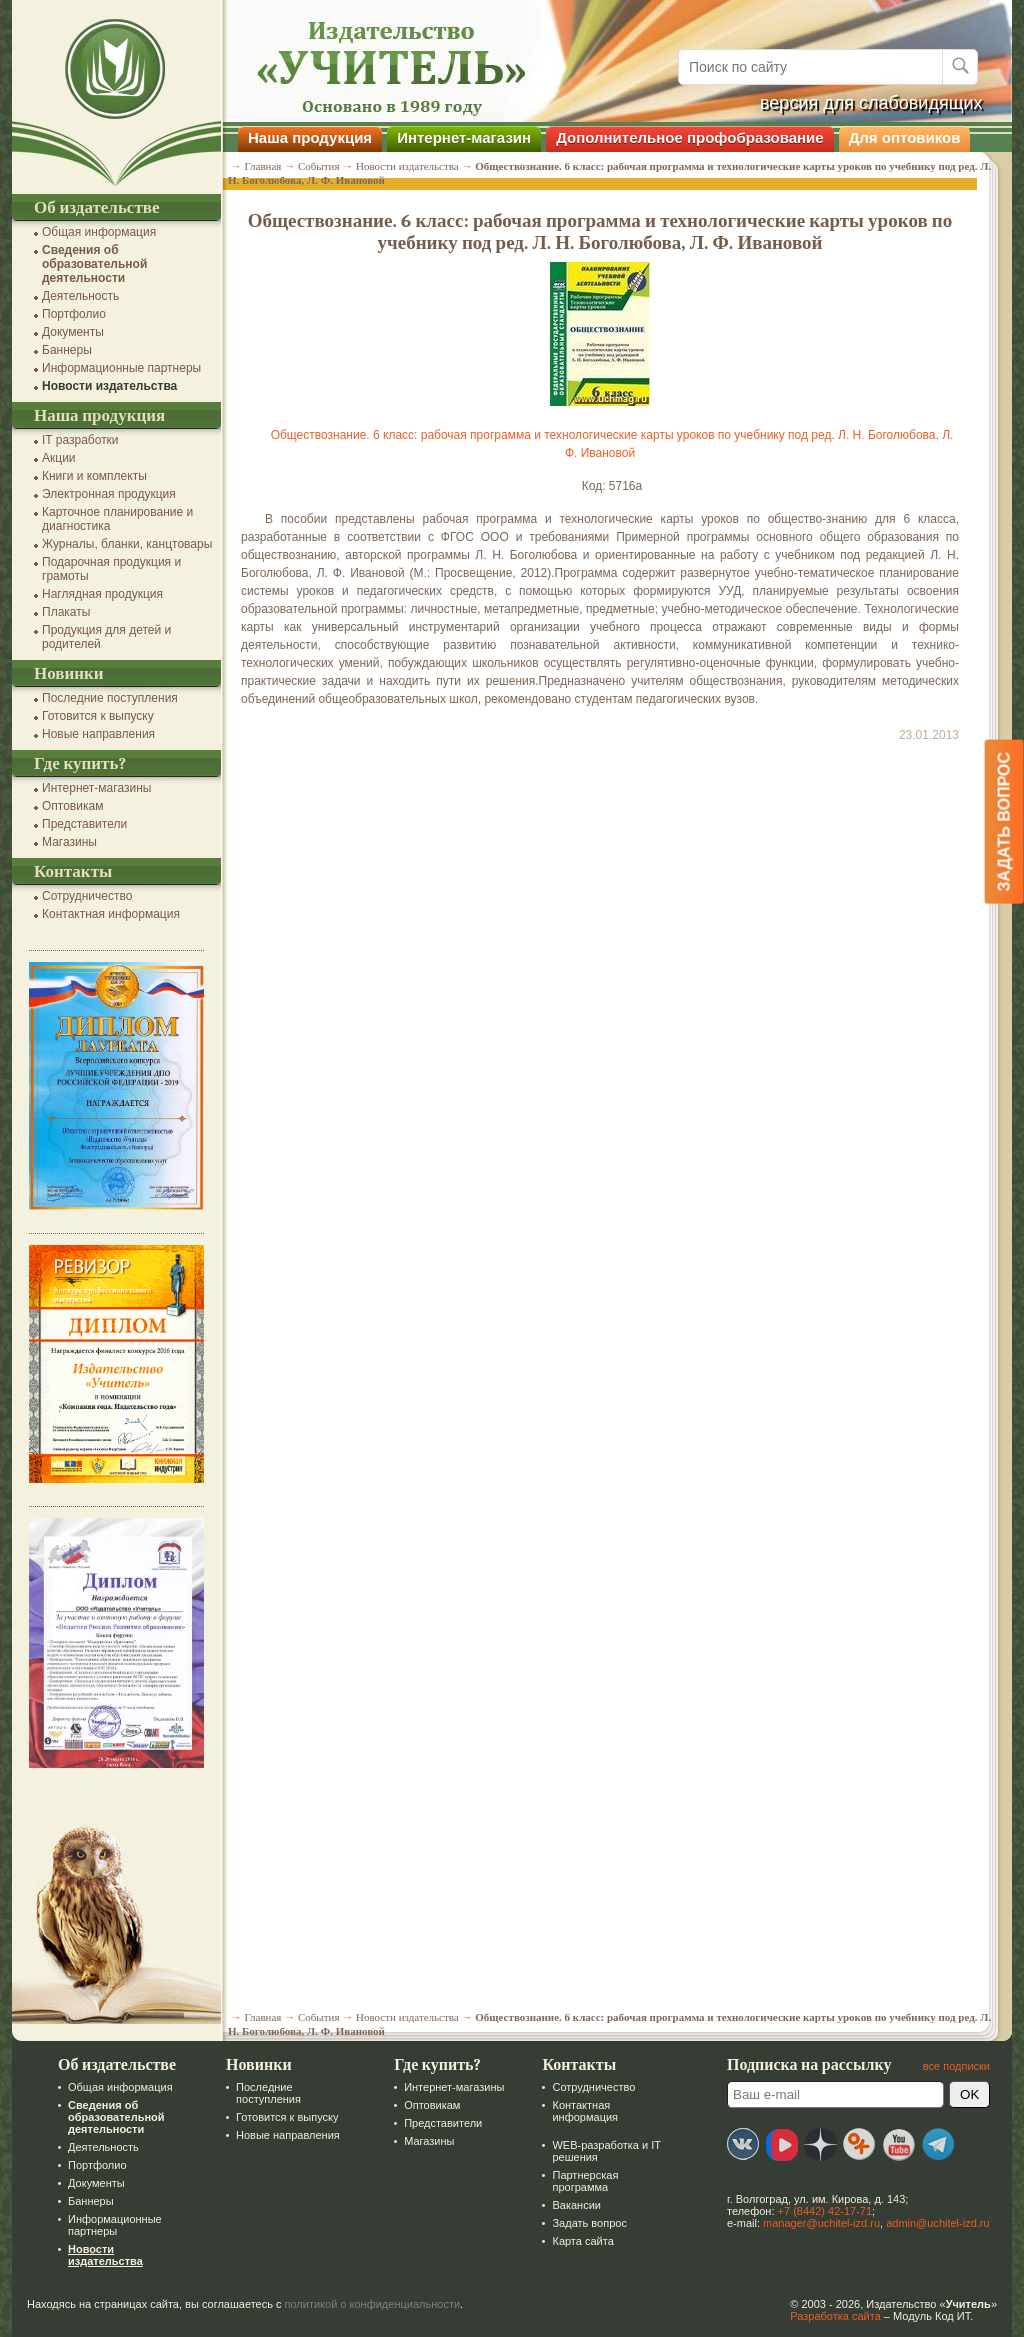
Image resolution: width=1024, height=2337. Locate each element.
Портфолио (74, 314)
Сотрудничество (87, 896)
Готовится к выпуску (98, 716)
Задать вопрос (589, 2223)
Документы (73, 332)
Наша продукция (310, 137)
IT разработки (80, 440)
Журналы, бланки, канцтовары (127, 544)
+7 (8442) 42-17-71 (825, 2211)
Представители (84, 824)
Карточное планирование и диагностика (117, 519)
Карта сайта (582, 2241)
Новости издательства (109, 386)
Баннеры (67, 350)
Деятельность (80, 296)
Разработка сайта (835, 2316)
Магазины (69, 842)
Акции (59, 458)
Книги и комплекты (94, 476)
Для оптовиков (905, 137)
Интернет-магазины (96, 788)
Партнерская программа (585, 2181)
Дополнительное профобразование (690, 137)
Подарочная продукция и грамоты (111, 569)
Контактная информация (111, 914)
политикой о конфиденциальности (373, 2304)
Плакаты (66, 612)
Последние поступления (110, 698)
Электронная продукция (109, 494)
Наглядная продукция (102, 594)
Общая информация (99, 232)
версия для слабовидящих (871, 103)
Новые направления (98, 734)
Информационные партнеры (121, 368)
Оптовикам (72, 806)
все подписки (956, 2066)
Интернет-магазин (464, 137)
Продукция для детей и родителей (106, 637)
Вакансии (576, 2205)
